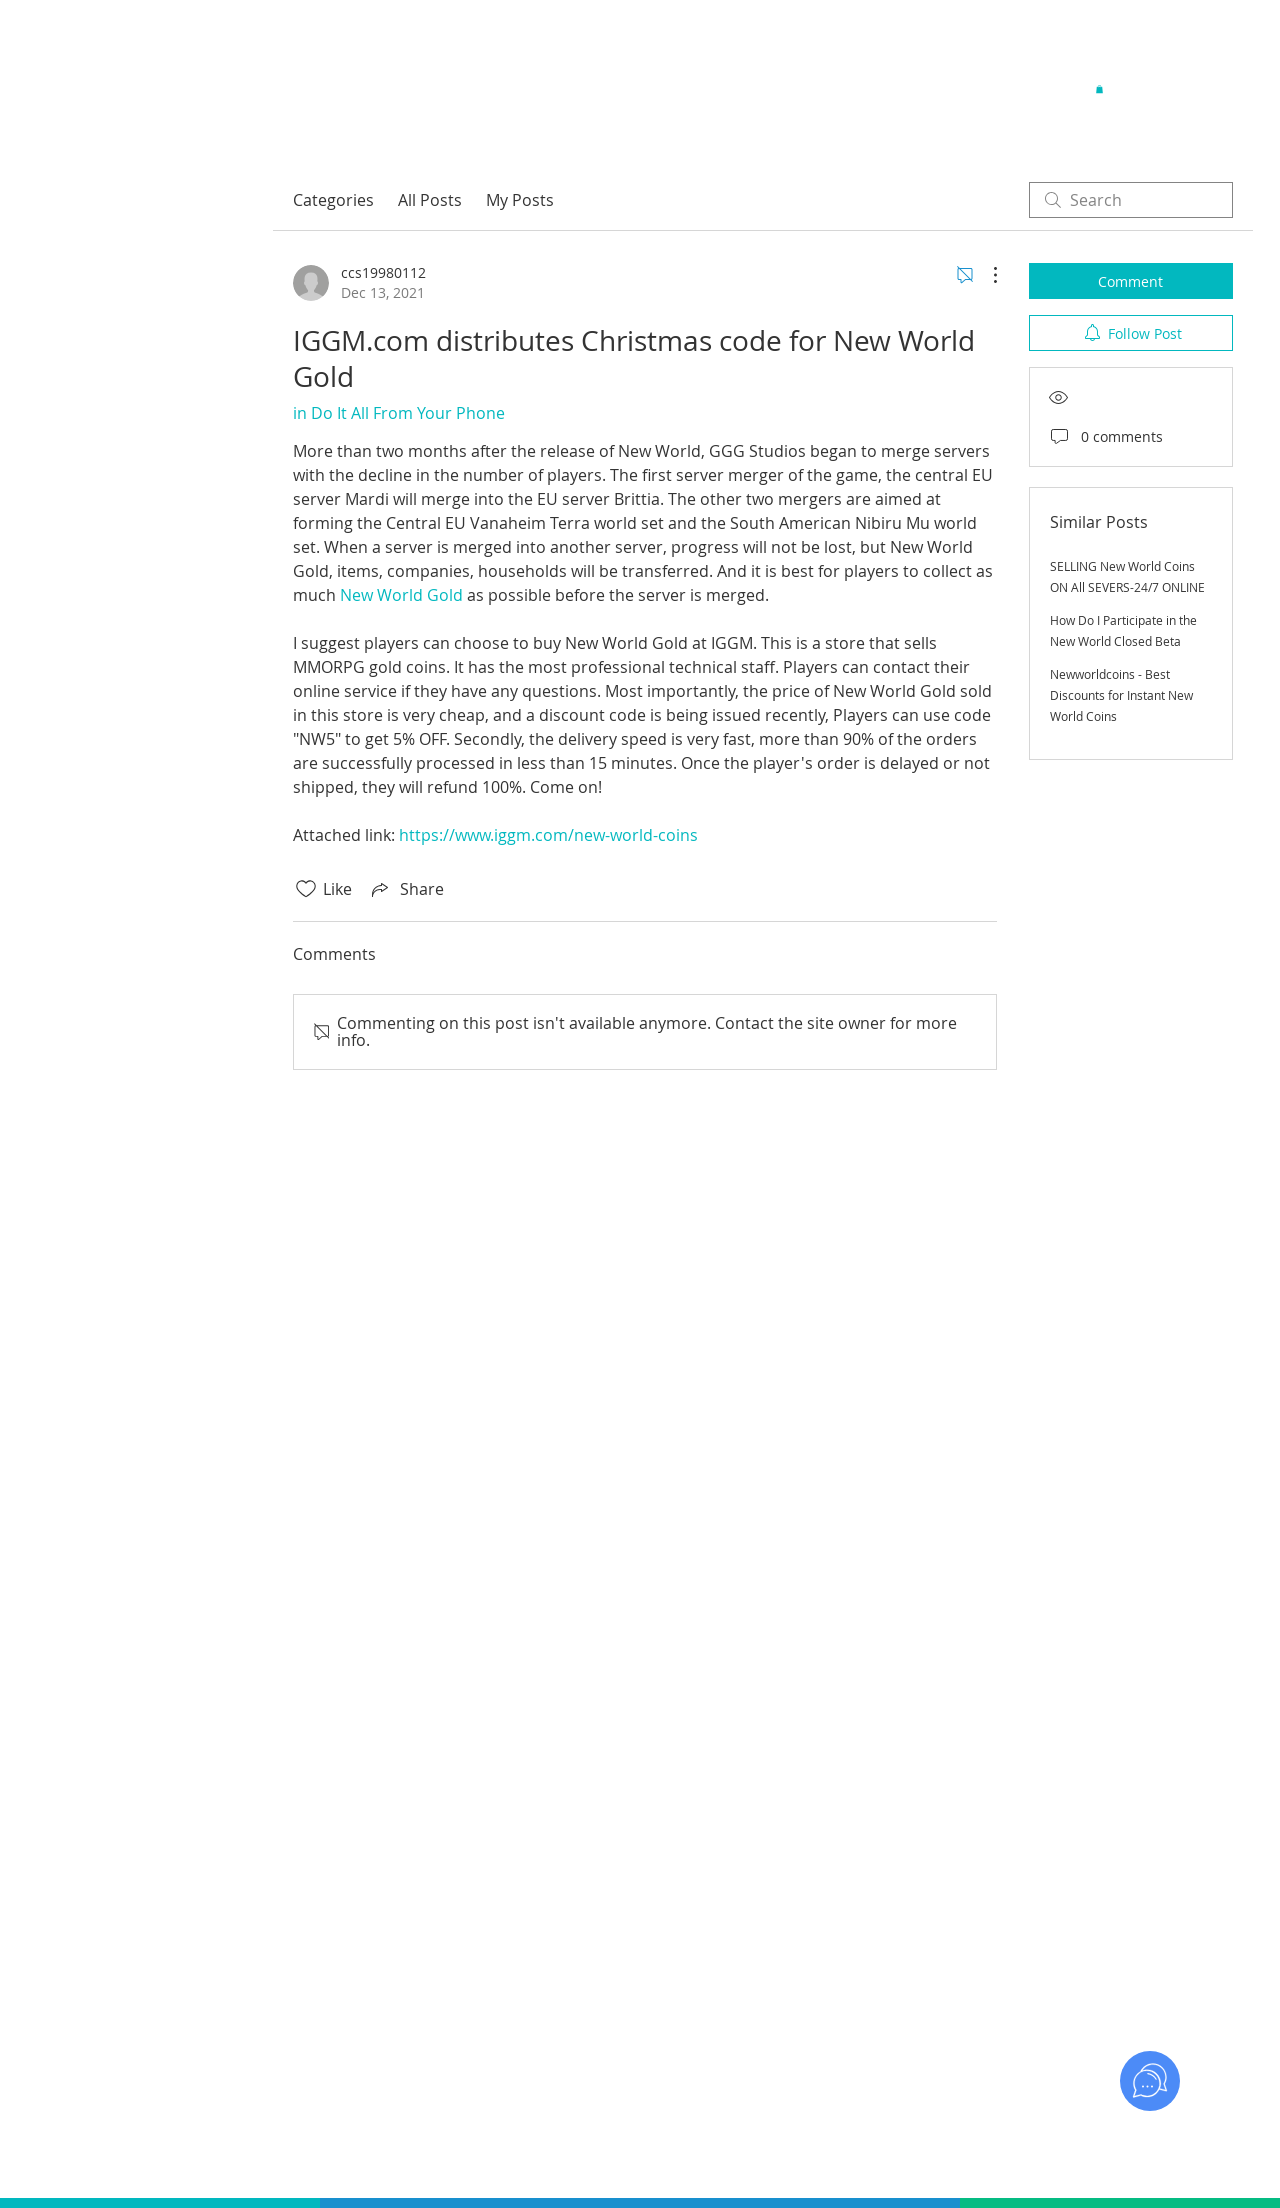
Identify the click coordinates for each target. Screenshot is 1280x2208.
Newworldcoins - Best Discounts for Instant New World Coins (1121, 695)
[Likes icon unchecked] (306, 889)
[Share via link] (406, 889)
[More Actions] (985, 275)
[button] (1099, 89)
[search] (1131, 200)
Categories (333, 200)
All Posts (430, 200)
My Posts (520, 200)
